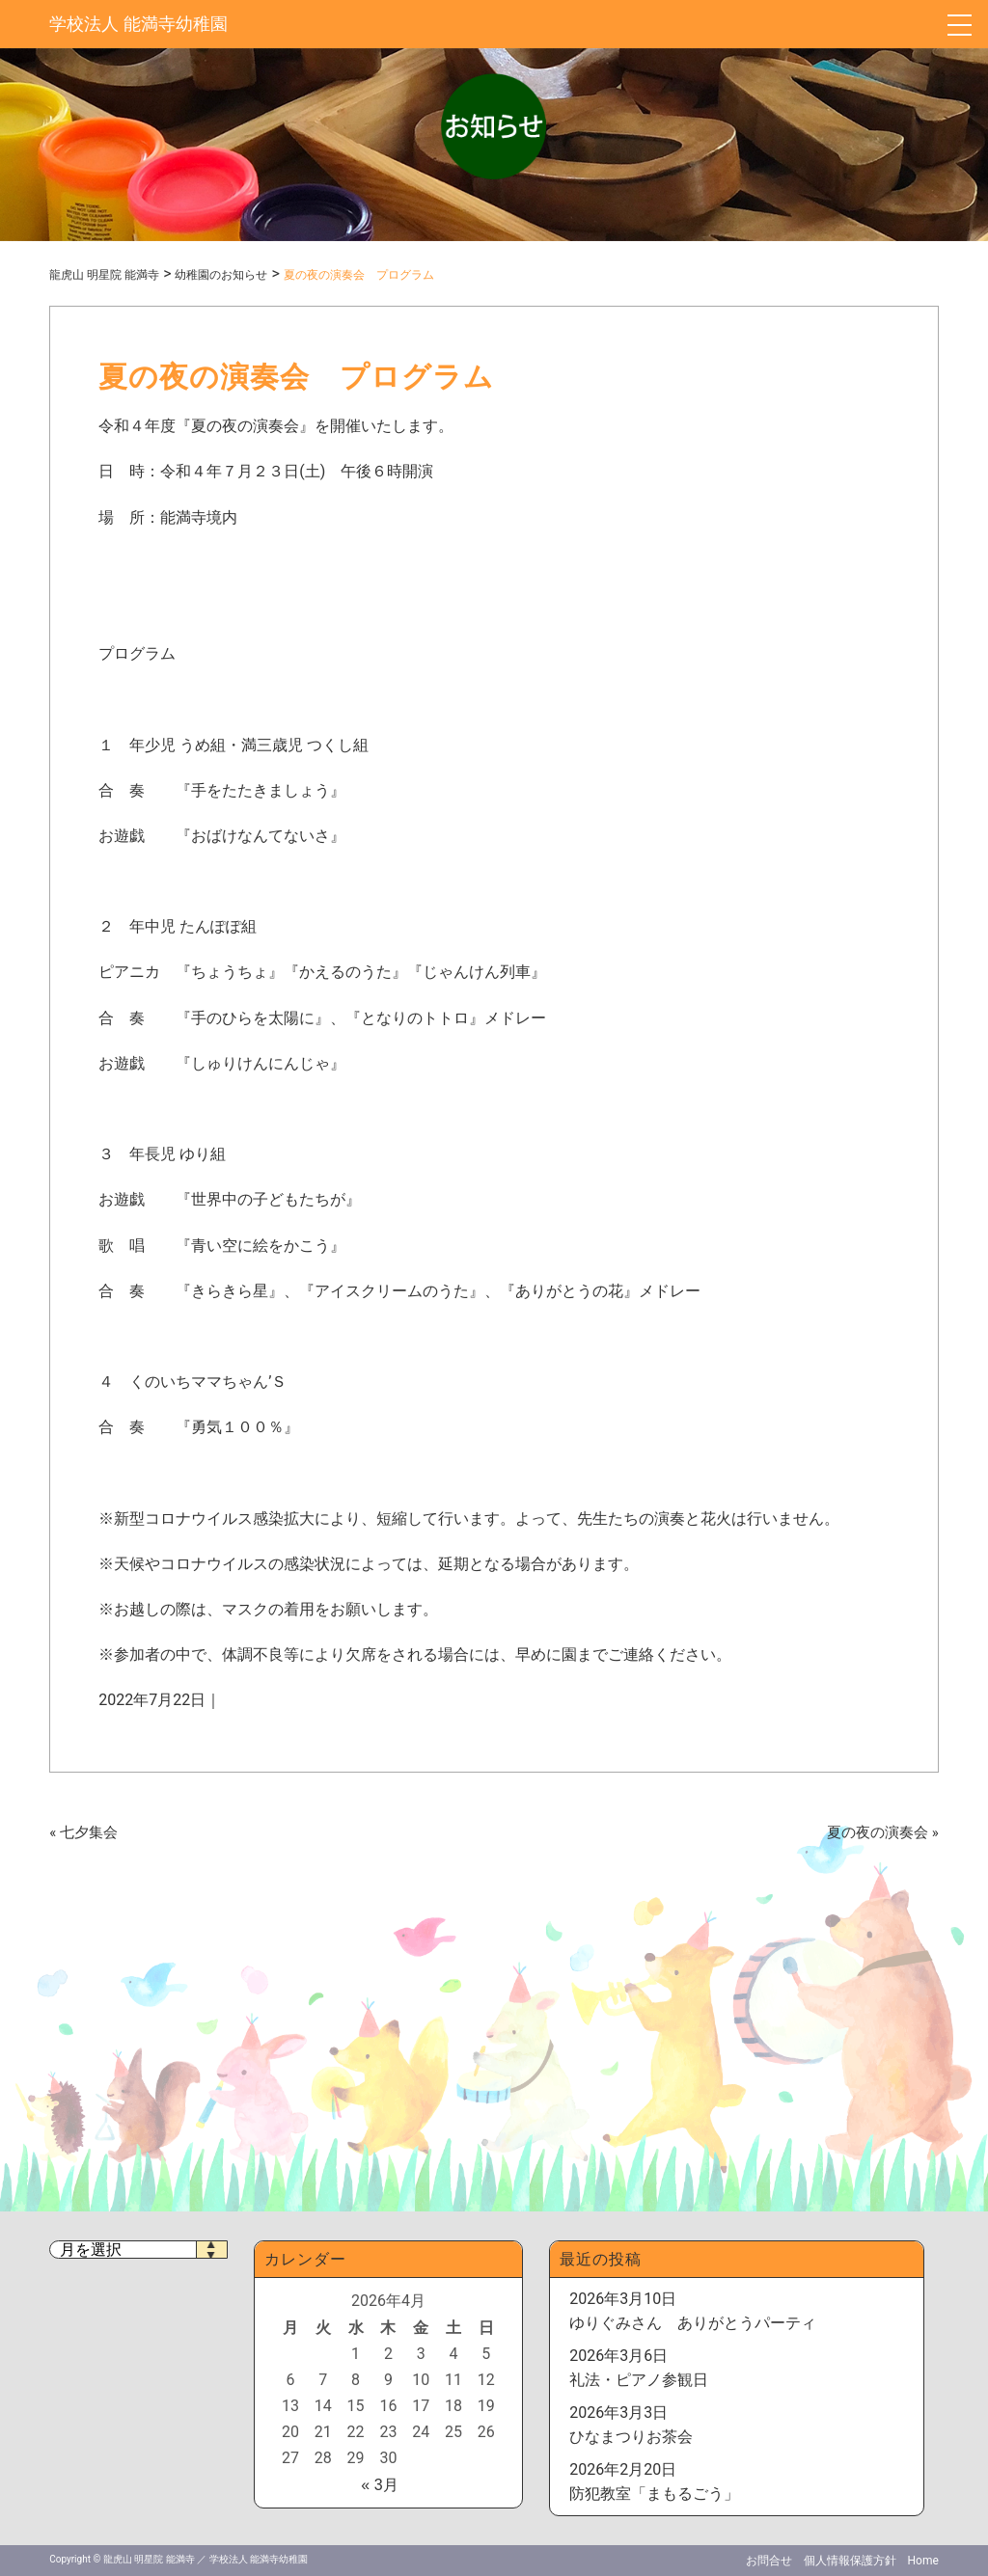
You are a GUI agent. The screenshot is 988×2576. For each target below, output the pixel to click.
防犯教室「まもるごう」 (654, 2493)
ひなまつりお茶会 (631, 2436)
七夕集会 (89, 1832)
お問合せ (769, 2560)
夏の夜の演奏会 (877, 1832)
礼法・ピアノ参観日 (638, 2380)
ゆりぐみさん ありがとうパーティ (692, 2323)
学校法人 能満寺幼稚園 (138, 24)
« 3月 (379, 2485)
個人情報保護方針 (850, 2560)
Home (923, 2560)
